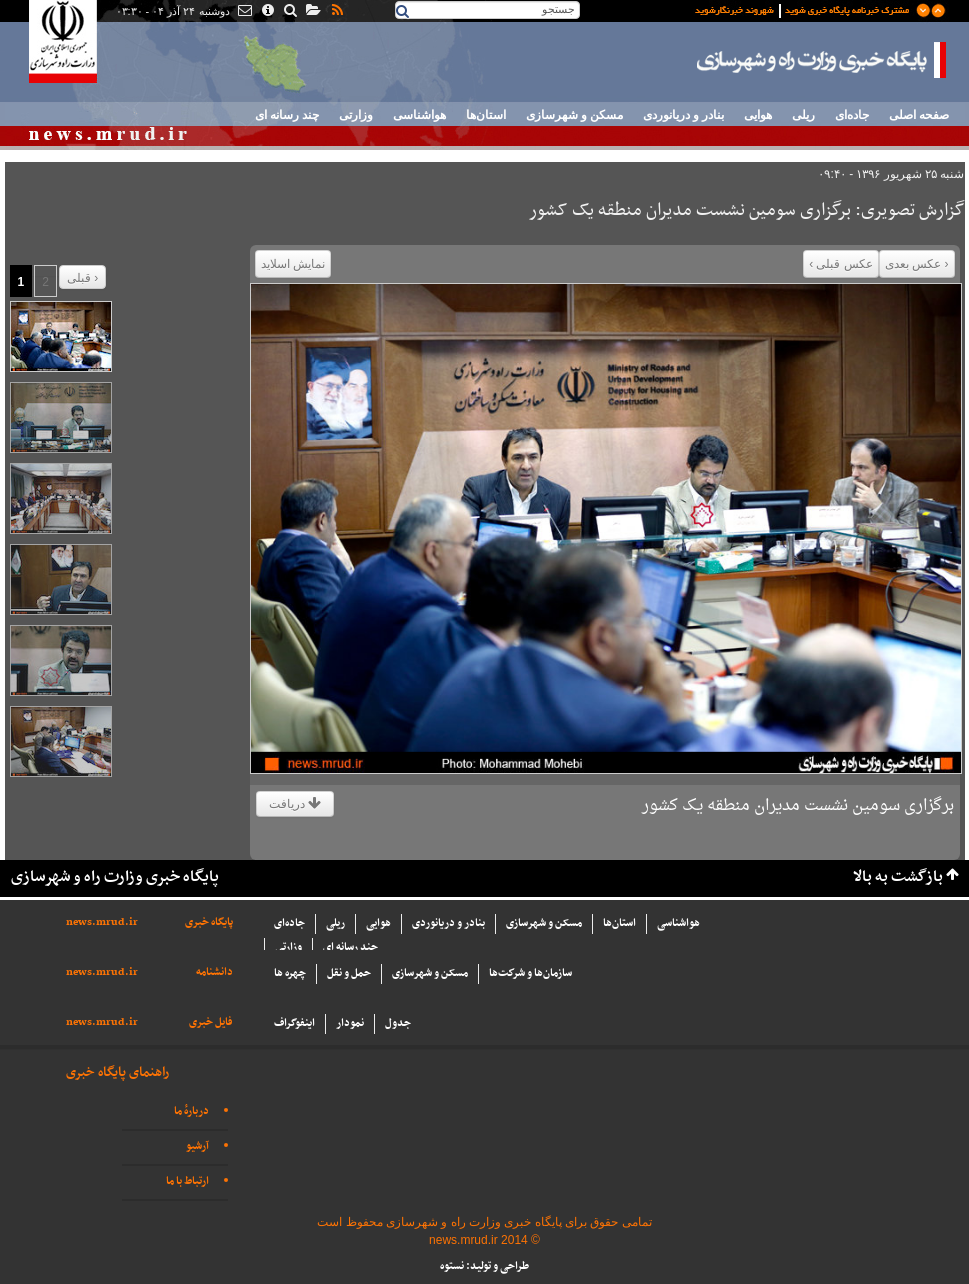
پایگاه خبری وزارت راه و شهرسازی (822, 60)
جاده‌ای (852, 115)
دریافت (295, 804)
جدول (398, 1023)
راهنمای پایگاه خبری (117, 1072)
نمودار (350, 1023)
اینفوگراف (294, 1023)
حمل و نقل (349, 973)
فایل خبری (211, 1022)
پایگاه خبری (209, 922)
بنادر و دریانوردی (683, 115)
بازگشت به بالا (898, 877)
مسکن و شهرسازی (574, 115)
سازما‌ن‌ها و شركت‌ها (530, 973)
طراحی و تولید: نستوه (484, 1266)
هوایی (758, 115)
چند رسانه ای (287, 115)
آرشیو (197, 1146)
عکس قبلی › (841, 264)
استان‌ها (486, 115)
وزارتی (356, 115)
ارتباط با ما (187, 1181)
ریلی (803, 115)
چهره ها (290, 973)
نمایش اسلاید (293, 264)
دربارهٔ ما (191, 1111)
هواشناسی (419, 115)
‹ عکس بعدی (917, 264)
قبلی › (82, 278)
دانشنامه (214, 972)
